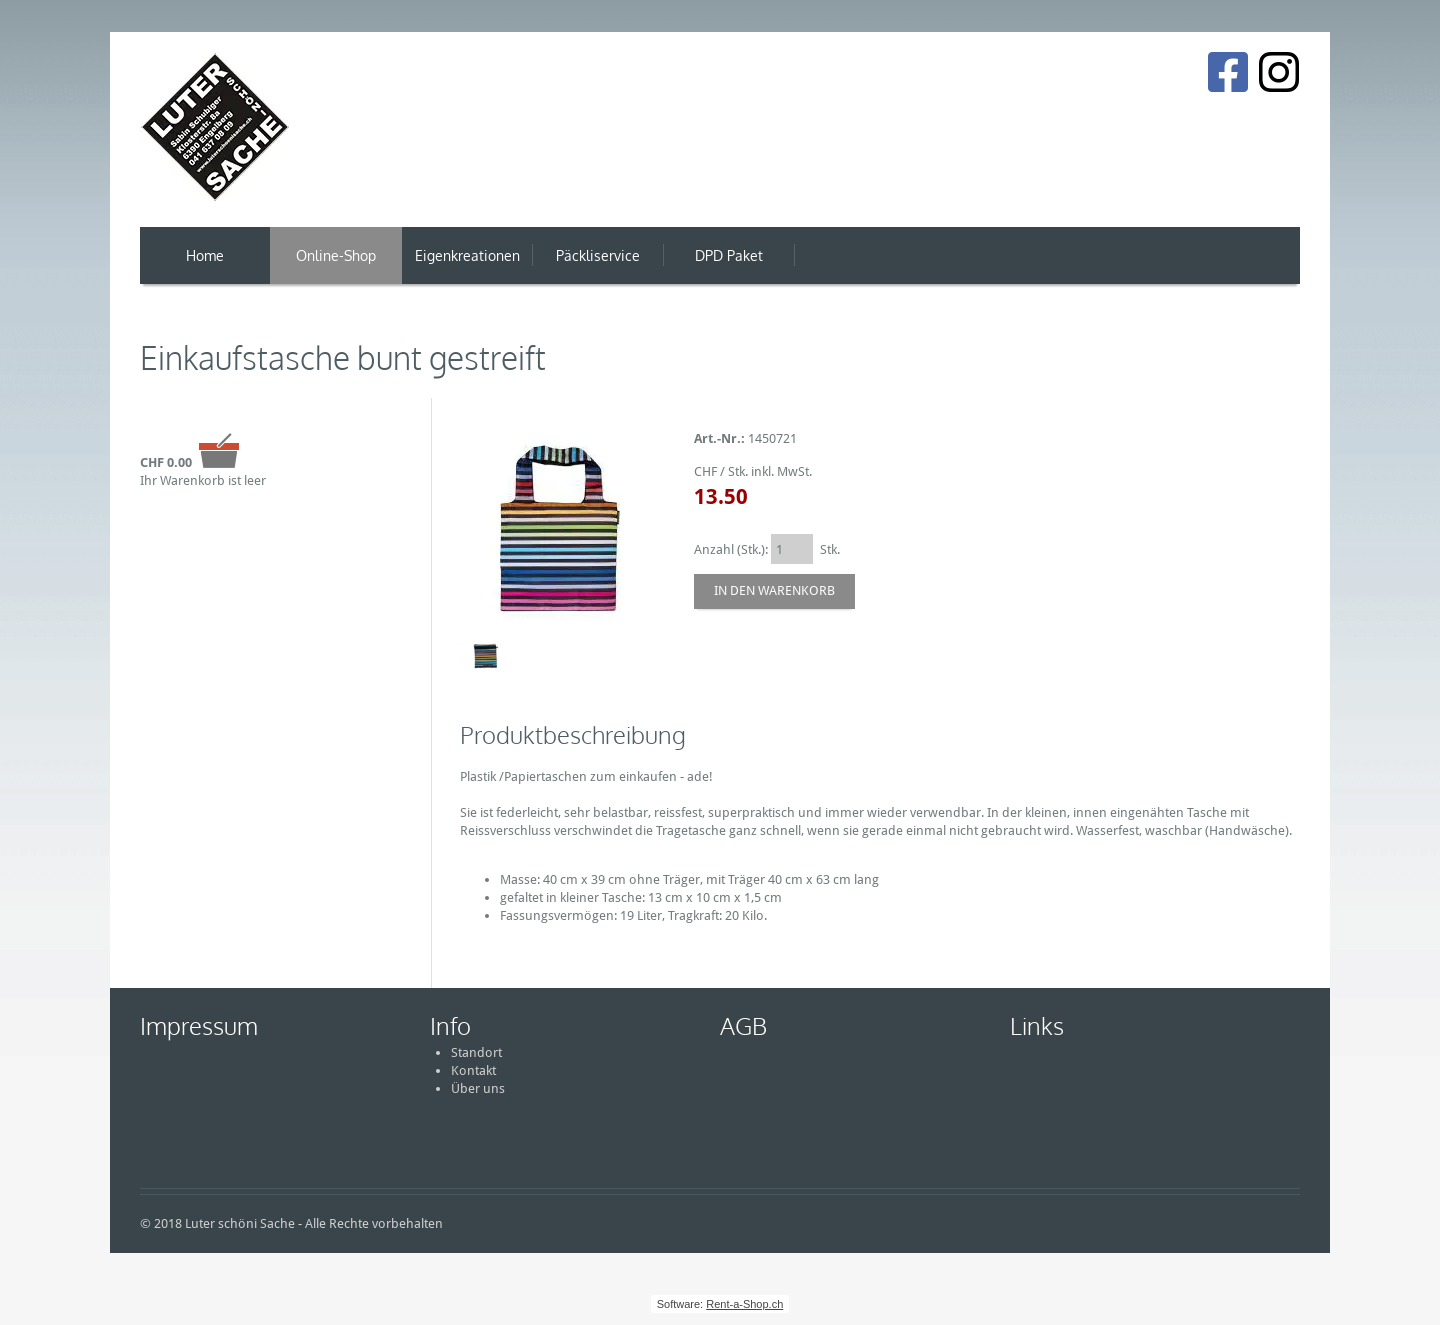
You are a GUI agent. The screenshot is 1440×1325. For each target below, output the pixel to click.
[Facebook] (1227, 72)
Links (1037, 1025)
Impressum (199, 1025)
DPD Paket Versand (729, 265)
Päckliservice (598, 255)
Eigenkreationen (467, 255)
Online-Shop (336, 255)
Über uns (478, 1088)
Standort (476, 1052)
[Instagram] (1279, 72)
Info (450, 1025)
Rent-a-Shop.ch (744, 1304)
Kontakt (473, 1070)
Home (205, 255)
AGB (743, 1025)
